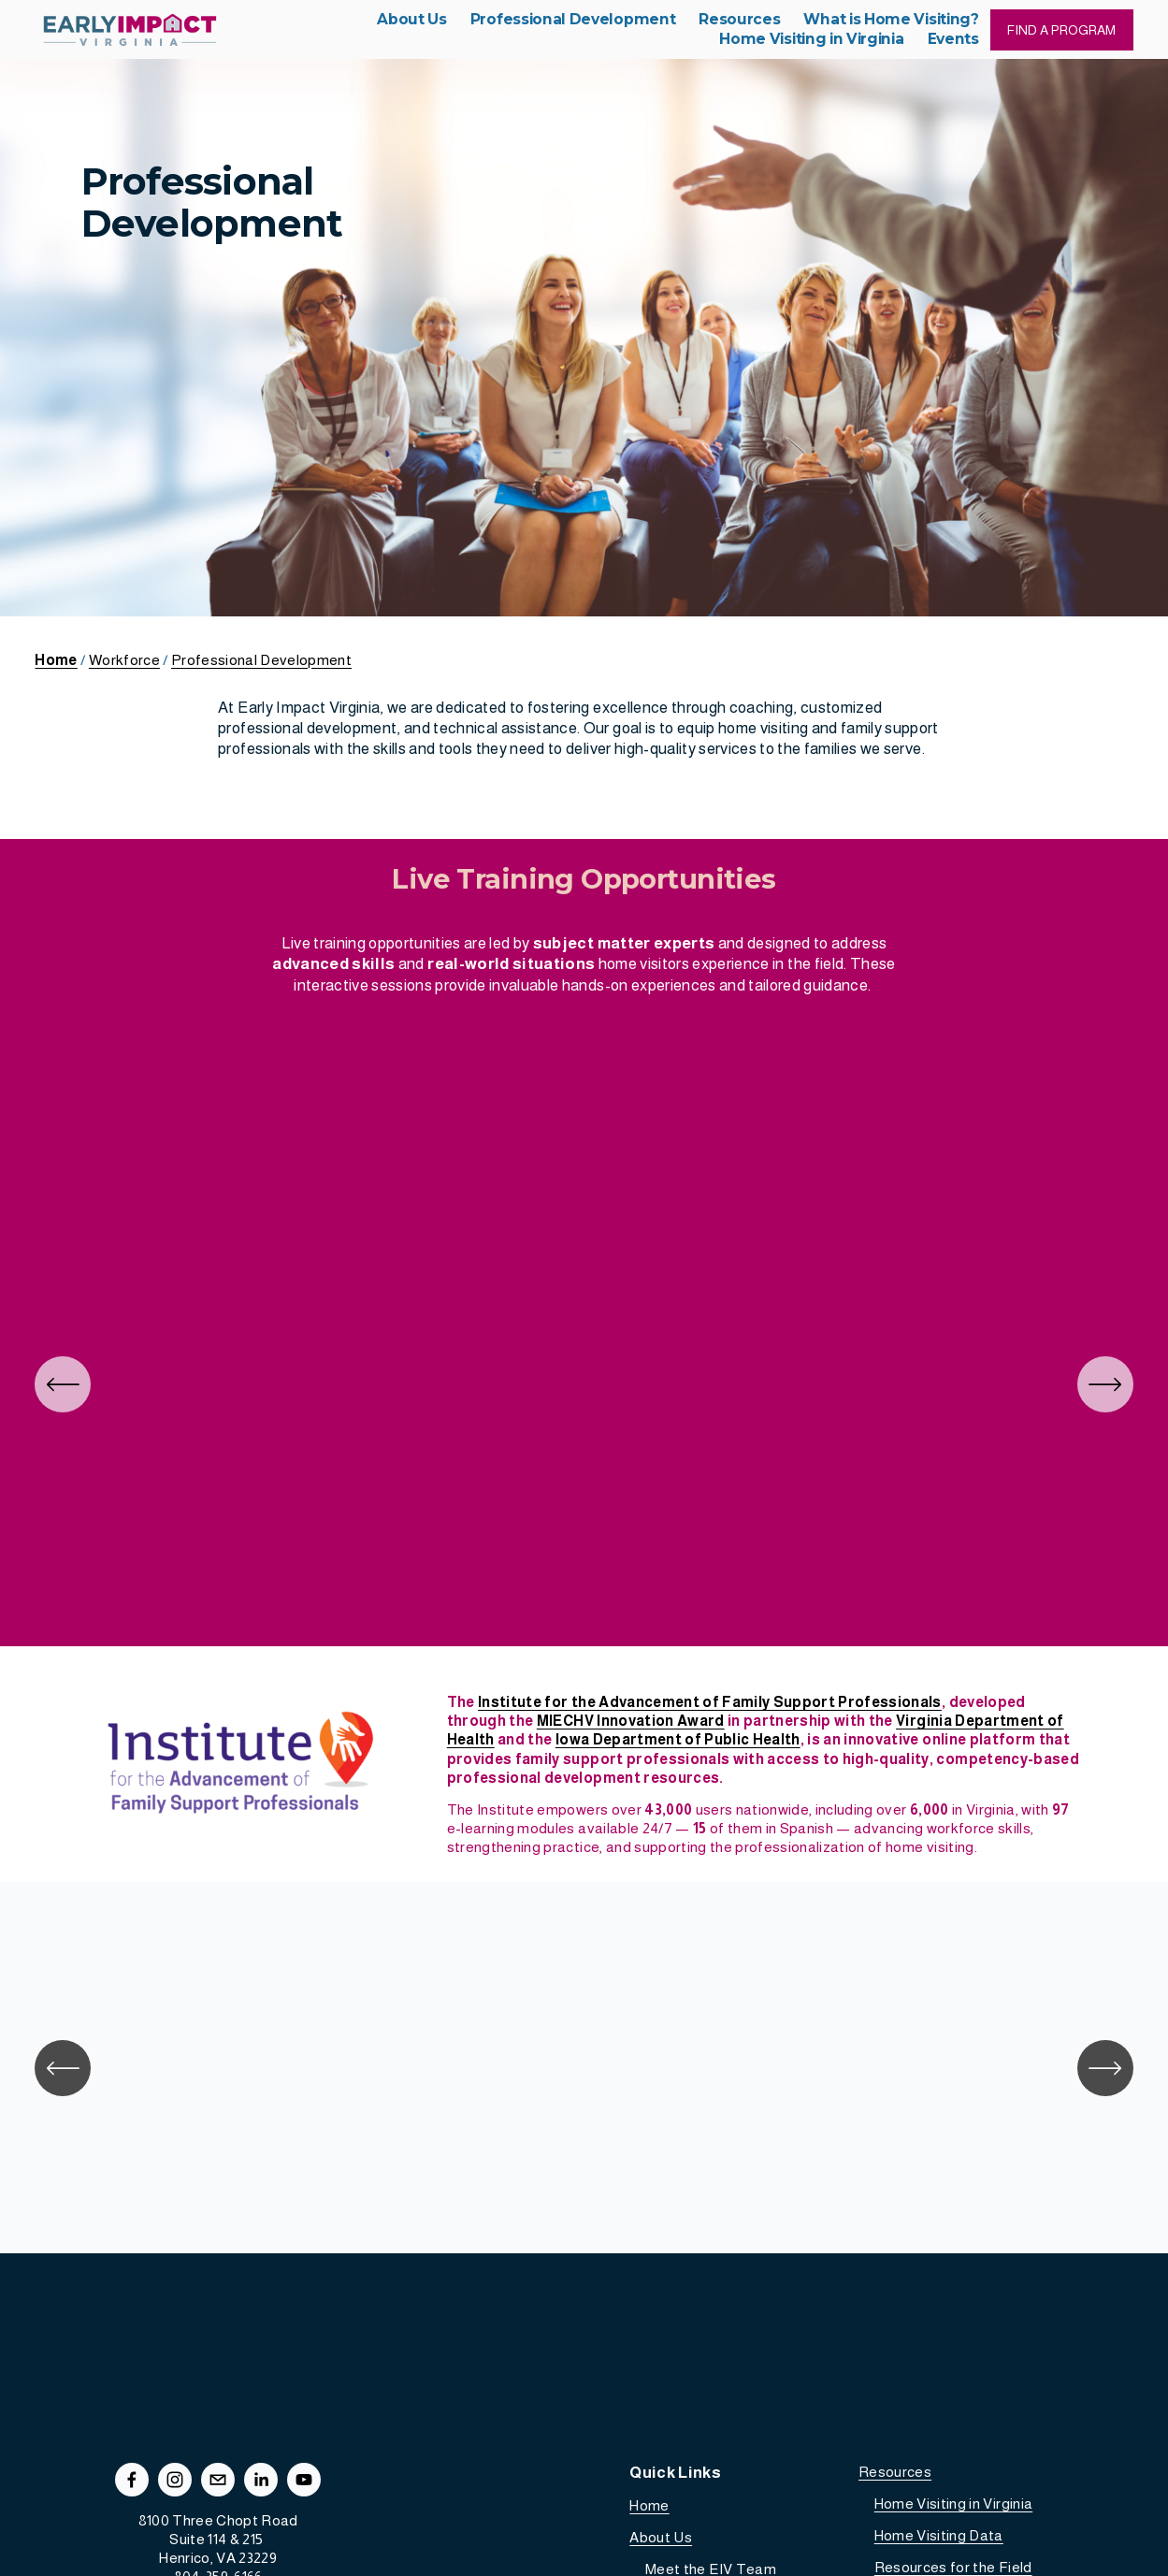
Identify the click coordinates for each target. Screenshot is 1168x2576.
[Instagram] (175, 2479)
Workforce (124, 660)
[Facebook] (132, 2479)
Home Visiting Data (938, 2535)
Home (649, 2505)
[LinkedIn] (261, 2479)
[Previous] (63, 1384)
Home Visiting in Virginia (953, 2503)
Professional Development (261, 660)
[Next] (1105, 1384)
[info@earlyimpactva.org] (218, 2479)
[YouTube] (304, 2479)
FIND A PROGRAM (1061, 29)
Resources (894, 2472)
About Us (660, 2537)
